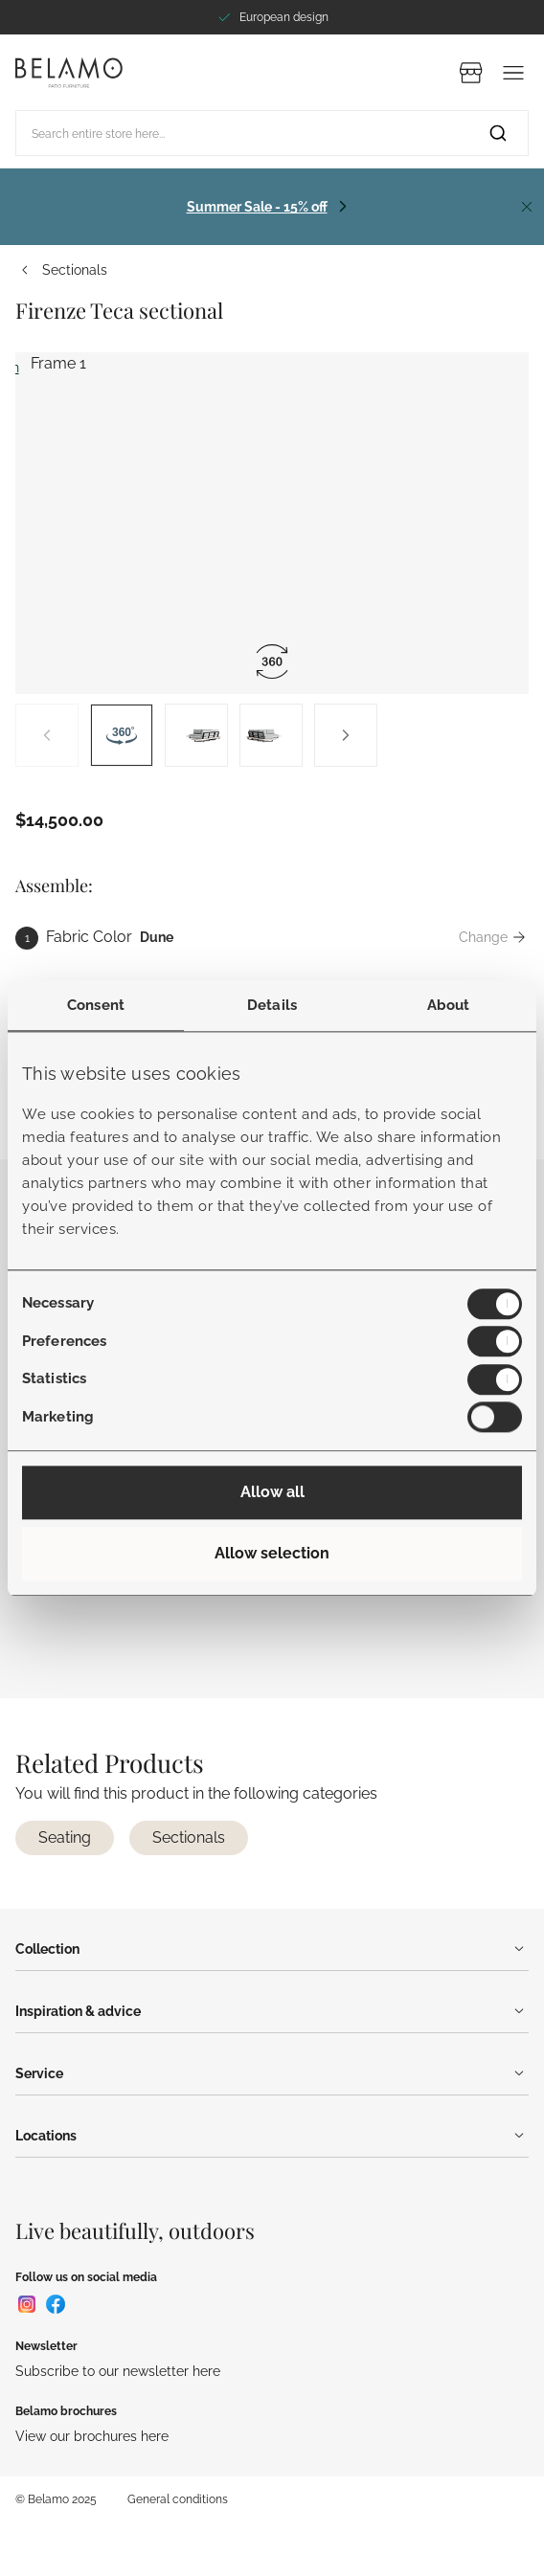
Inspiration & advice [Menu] (272, 2011)
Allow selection (272, 1553)
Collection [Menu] (272, 1949)
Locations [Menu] (272, 2135)
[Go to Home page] (69, 72)
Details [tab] (272, 1005)
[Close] (526, 206)
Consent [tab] (96, 1005)
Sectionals (61, 270)
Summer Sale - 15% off (257, 206)
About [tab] (448, 1005)
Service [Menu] (272, 2073)
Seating (64, 1837)
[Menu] (513, 72)
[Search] (498, 133)
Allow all (272, 1492)
